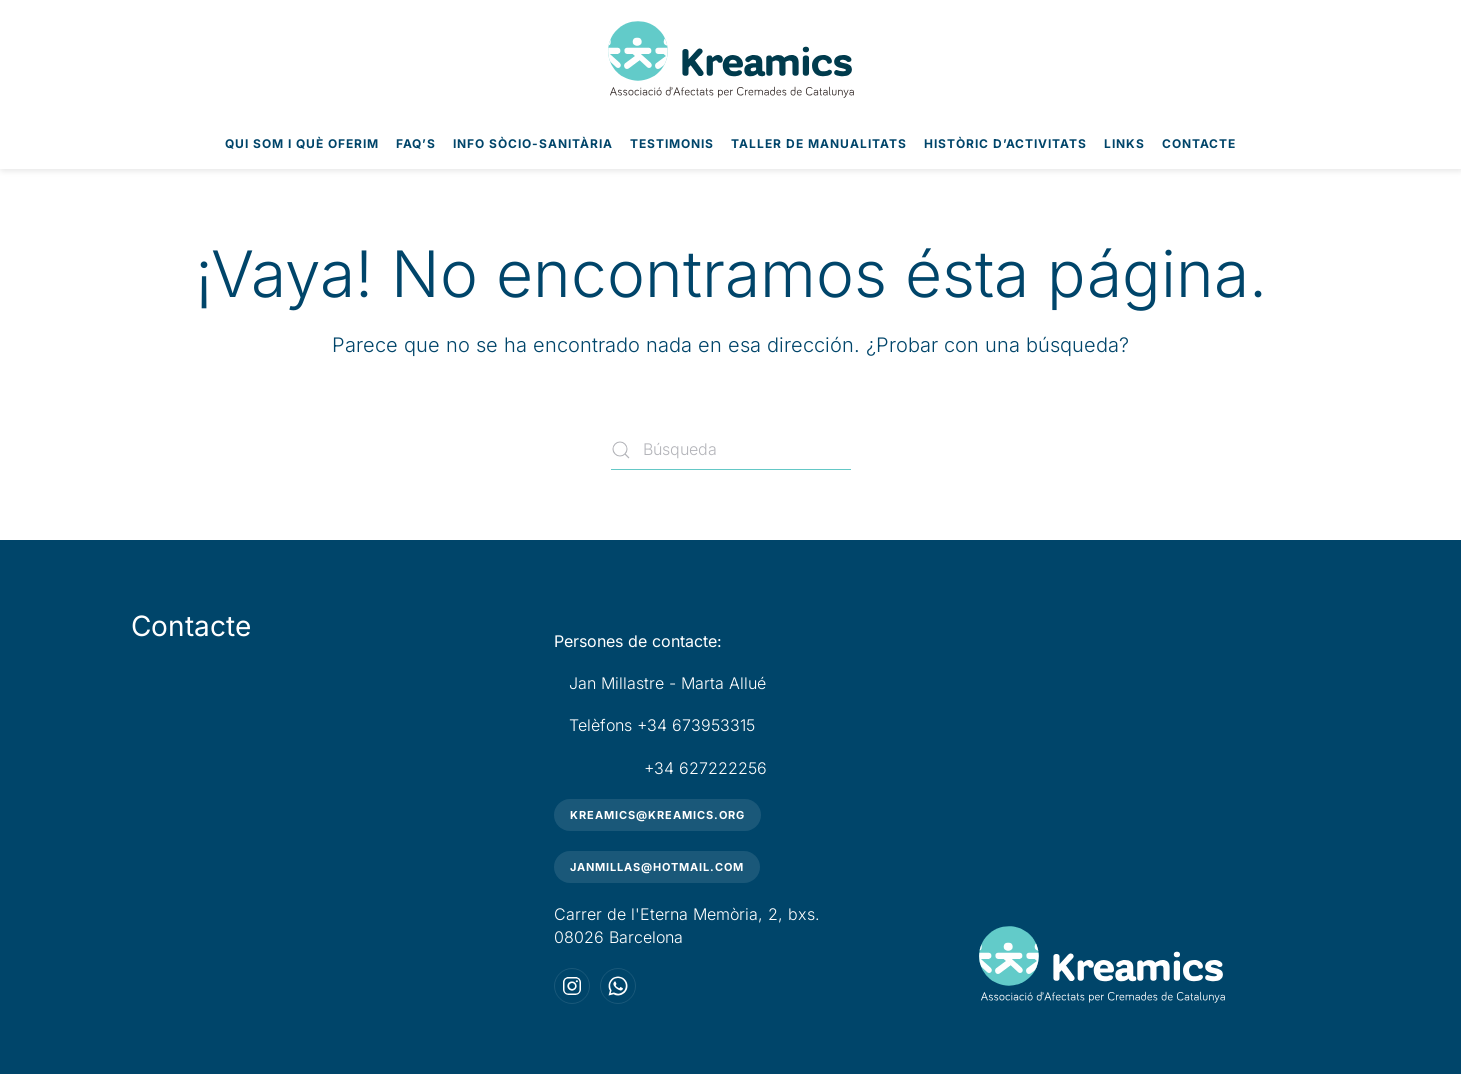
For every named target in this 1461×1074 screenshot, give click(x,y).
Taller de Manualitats (819, 143)
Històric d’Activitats (1005, 143)
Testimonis (672, 143)
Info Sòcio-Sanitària (533, 143)
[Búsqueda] (731, 450)
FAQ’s (416, 143)
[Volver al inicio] (731, 59)
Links (1124, 143)
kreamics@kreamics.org (657, 815)
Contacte (1199, 143)
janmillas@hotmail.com (657, 867)
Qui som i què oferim (302, 143)
